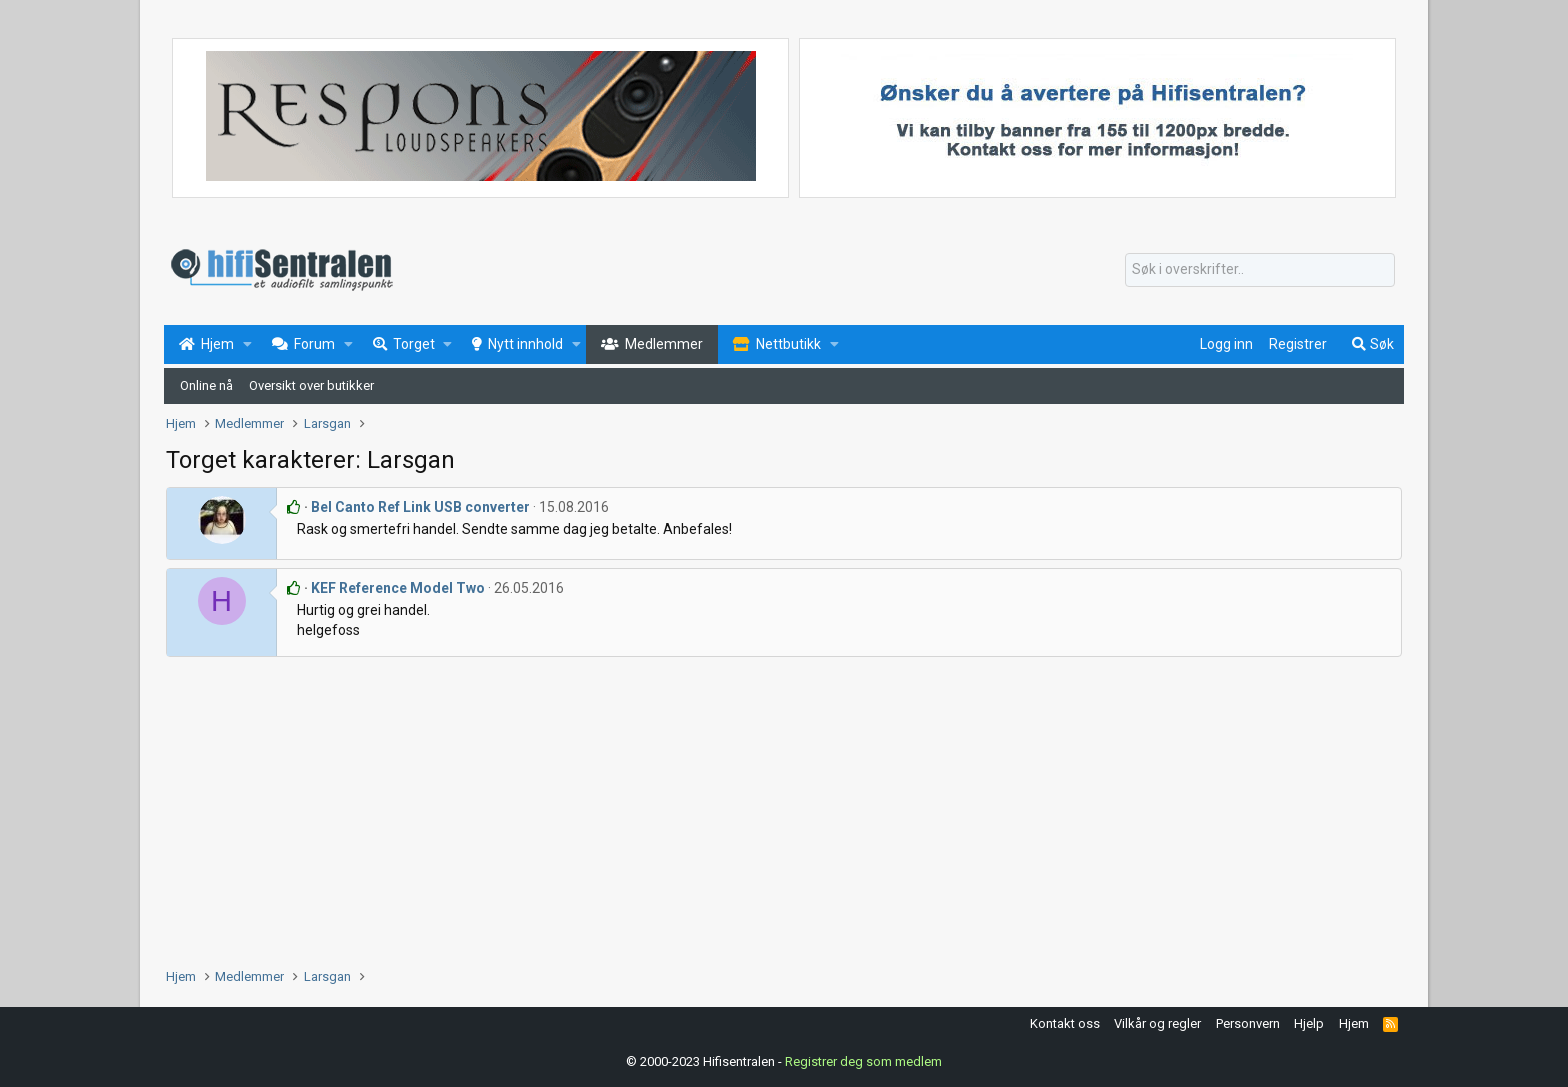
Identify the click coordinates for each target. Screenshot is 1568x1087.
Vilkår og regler (1157, 1023)
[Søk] (1260, 270)
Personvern (1248, 1023)
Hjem (1354, 1023)
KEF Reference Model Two (398, 588)
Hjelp (1309, 1023)
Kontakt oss (1065, 1023)
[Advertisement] (766, 807)
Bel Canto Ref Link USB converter (420, 507)
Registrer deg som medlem (863, 1061)
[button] (247, 345)
